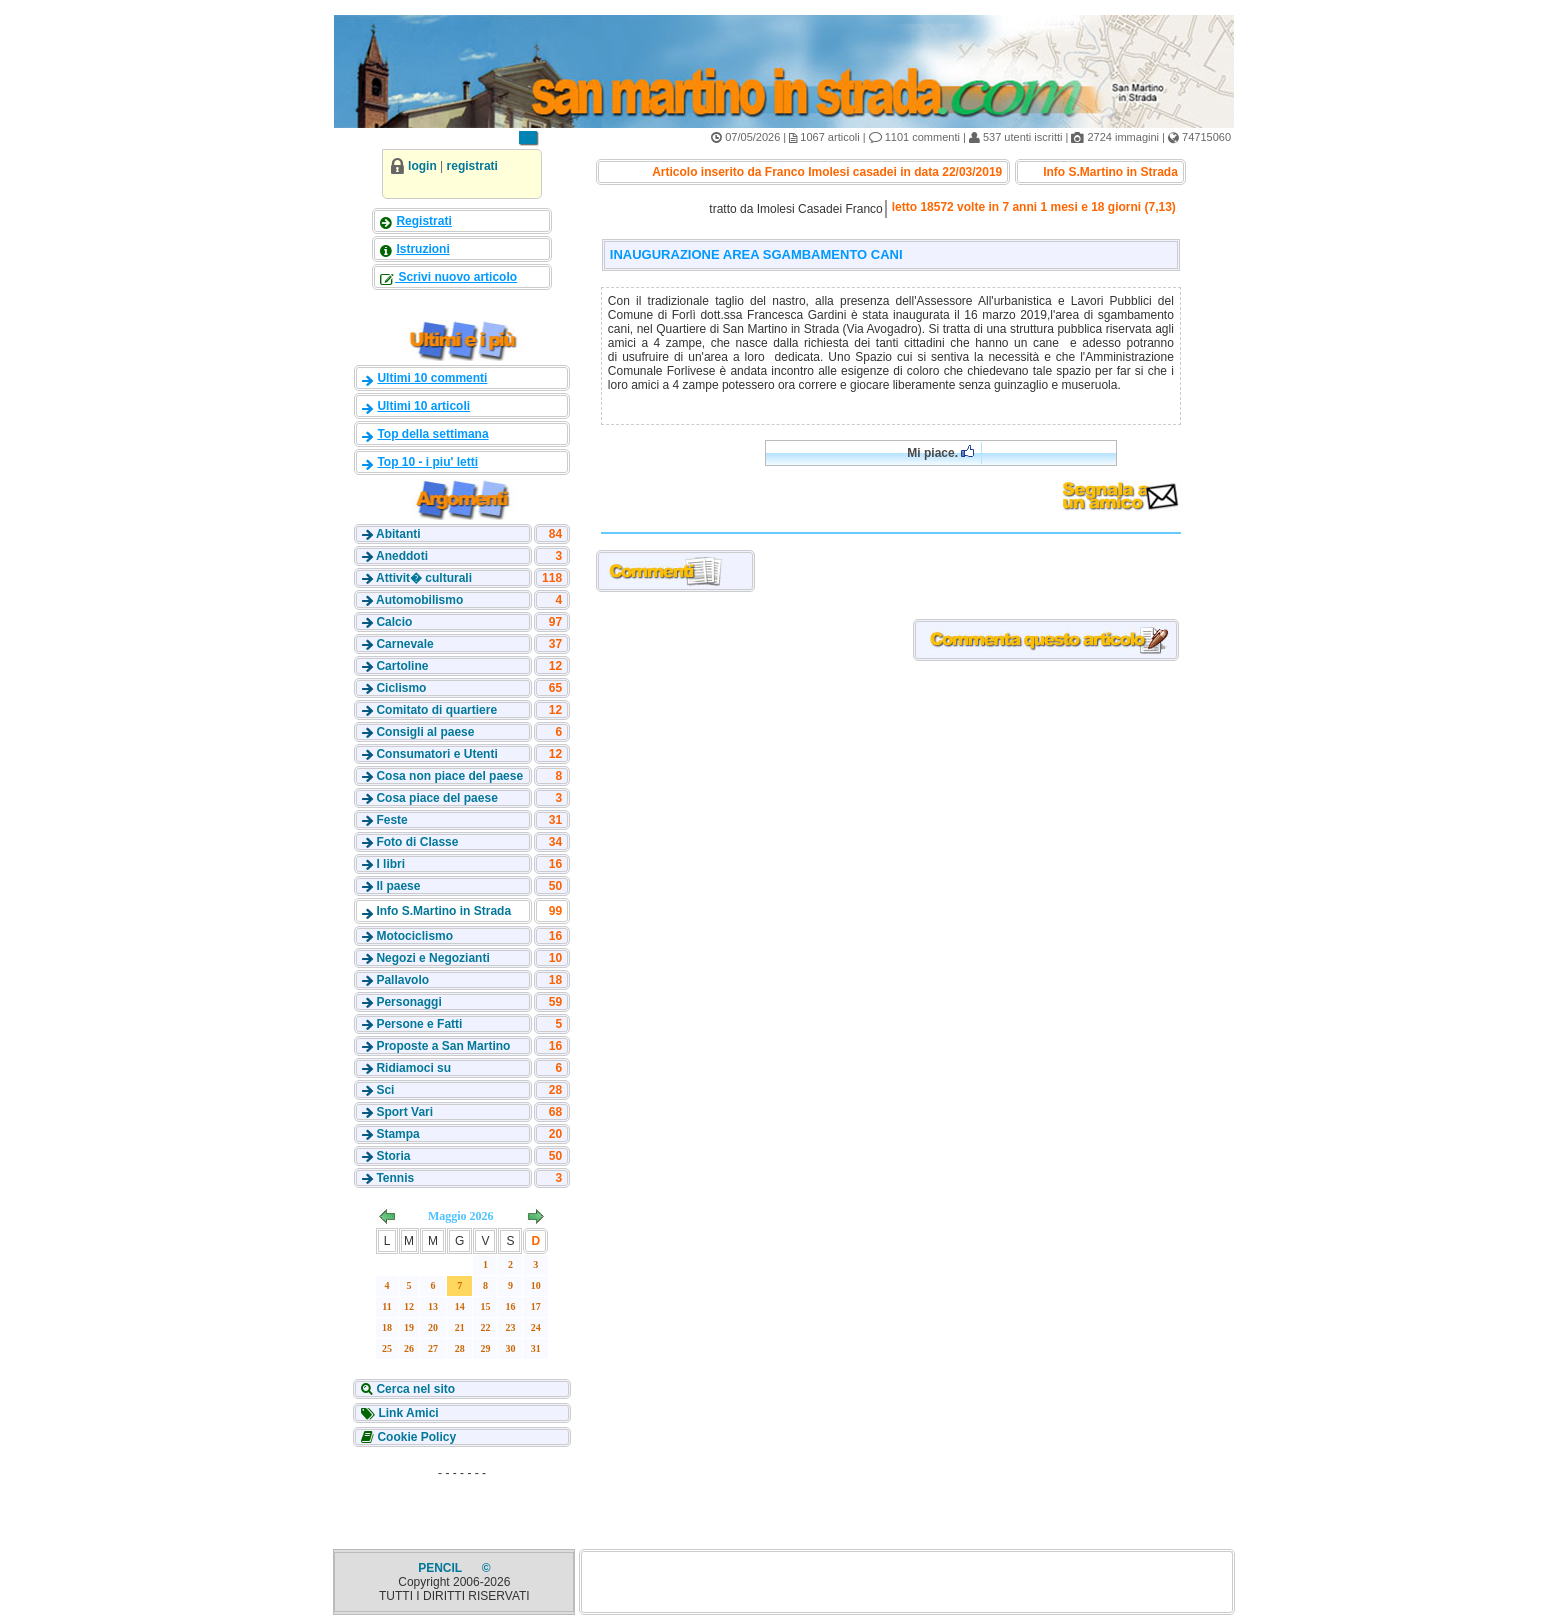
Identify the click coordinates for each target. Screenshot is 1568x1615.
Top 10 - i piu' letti (427, 462)
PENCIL (441, 1568)
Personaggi (408, 1002)
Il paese (398, 886)
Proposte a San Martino (443, 1046)
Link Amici (407, 1413)
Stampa (397, 1134)
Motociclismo (414, 936)
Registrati (423, 221)
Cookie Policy (415, 1437)
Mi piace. (940, 452)
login (422, 166)
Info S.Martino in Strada (443, 911)
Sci (385, 1090)
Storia (393, 1156)
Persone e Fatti (419, 1024)
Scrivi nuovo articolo (456, 277)
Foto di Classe (417, 842)
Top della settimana (432, 434)
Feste (391, 820)
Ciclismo (401, 688)
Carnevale (404, 644)
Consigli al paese (425, 732)
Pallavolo (402, 980)
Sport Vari (404, 1112)
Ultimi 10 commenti (432, 378)
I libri (390, 864)
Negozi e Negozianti (432, 958)
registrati (472, 166)
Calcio (394, 622)
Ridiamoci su (413, 1068)
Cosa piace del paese (436, 798)
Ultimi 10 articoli (423, 406)
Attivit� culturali (424, 578)
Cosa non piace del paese (449, 776)
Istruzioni (422, 249)
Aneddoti (402, 556)
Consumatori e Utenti (436, 754)
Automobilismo (419, 600)
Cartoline (402, 666)
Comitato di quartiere (436, 710)
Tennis (395, 1178)
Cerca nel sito (414, 1389)
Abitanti (398, 534)
